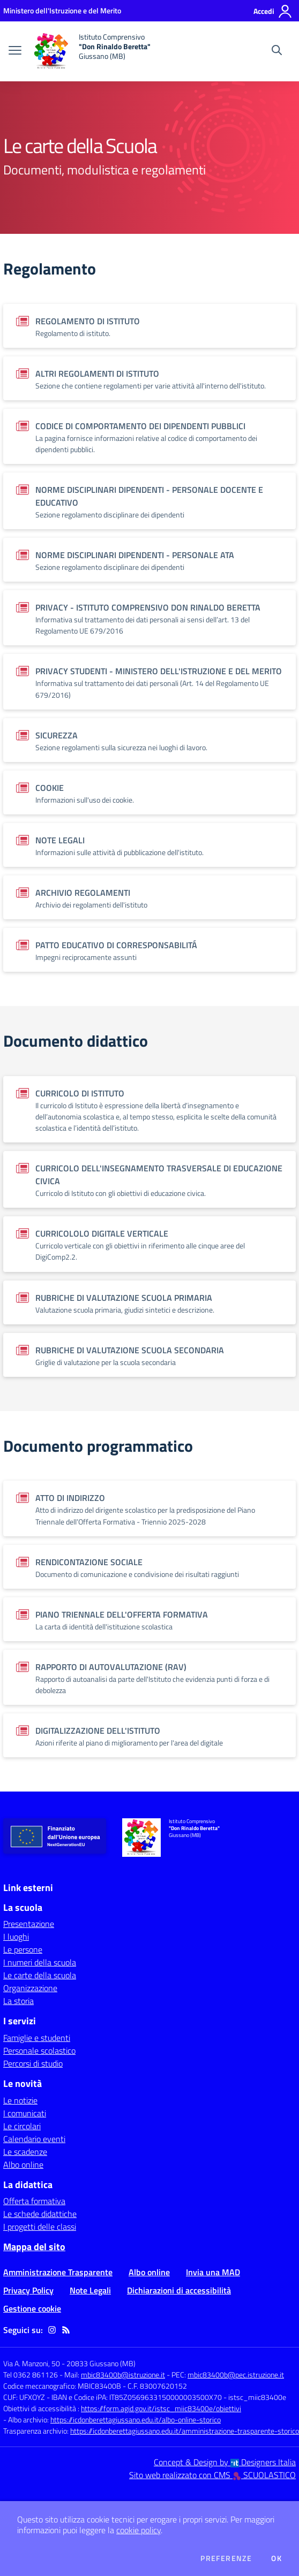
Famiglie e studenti (36, 2037)
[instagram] (52, 2330)
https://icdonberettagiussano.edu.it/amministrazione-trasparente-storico (184, 2430)
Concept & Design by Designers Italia (225, 2462)
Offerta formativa (34, 2200)
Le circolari (22, 2126)
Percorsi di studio (33, 2063)
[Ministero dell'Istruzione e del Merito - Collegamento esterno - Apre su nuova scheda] (62, 10)
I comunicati (24, 2113)
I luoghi (16, 1936)
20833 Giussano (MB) (101, 2363)
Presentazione (28, 1923)
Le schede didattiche (40, 2213)
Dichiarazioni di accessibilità (179, 2290)
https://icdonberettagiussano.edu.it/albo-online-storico (135, 2419)
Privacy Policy (28, 2290)
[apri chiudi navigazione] (15, 51)
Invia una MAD (213, 2272)
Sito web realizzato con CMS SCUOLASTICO (212, 2474)
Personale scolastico (39, 2050)
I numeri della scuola (39, 1962)
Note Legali (90, 2290)
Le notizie (20, 2100)
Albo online (23, 2164)
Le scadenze (25, 2151)
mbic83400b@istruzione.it (123, 2374)
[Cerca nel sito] (276, 51)
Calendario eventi (34, 2138)
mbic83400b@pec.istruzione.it (236, 2374)
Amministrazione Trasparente (58, 2272)
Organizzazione (30, 1987)
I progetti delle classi (39, 2226)
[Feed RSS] (66, 2330)
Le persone (22, 1949)
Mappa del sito (34, 2246)
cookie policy (138, 2530)
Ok (276, 2558)
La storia (18, 2000)
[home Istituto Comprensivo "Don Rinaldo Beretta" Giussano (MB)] (91, 51)
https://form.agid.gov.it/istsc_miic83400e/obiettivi (161, 2408)
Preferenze (226, 2558)
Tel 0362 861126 (30, 2374)
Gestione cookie (32, 2308)
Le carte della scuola (39, 1975)
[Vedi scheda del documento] (149, 326)
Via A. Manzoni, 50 (31, 2363)
